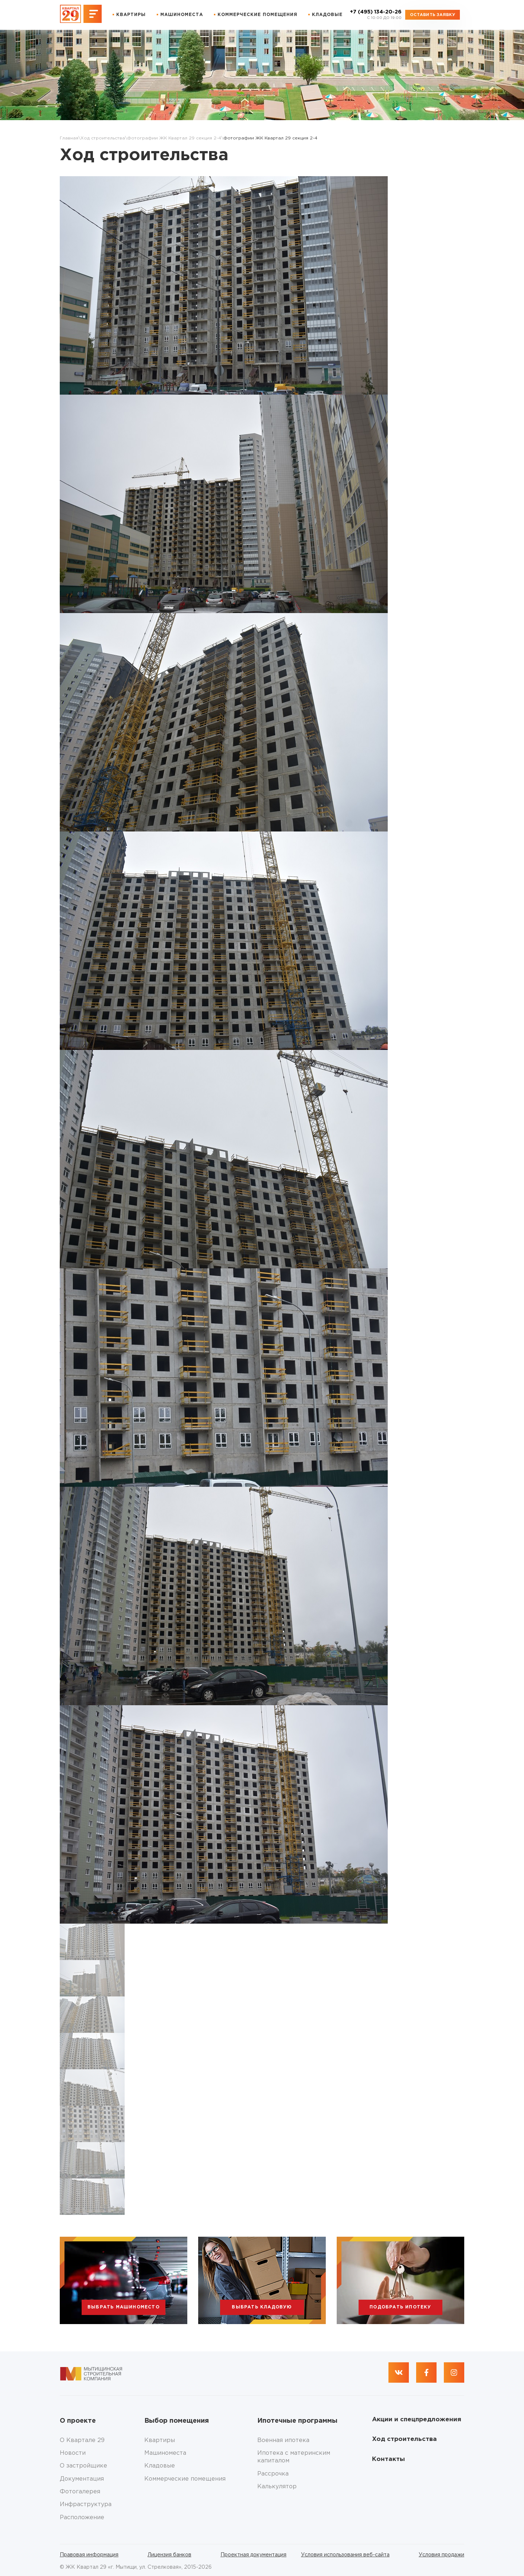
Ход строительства (103, 138)
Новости (73, 2453)
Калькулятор (277, 2486)
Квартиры (131, 15)
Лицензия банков (169, 2555)
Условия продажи (441, 2555)
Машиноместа (181, 15)
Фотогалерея (80, 2491)
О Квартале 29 (82, 2440)
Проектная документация (253, 2555)
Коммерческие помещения (257, 15)
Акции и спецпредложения (416, 2419)
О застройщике (83, 2466)
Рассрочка (273, 2474)
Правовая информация (89, 2555)
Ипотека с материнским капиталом (293, 2457)
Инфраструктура (86, 2504)
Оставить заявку (432, 15)
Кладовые (327, 15)
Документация (82, 2479)
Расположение (82, 2517)
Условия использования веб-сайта (345, 2555)
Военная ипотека (283, 2440)
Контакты (388, 2459)
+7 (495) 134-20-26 (376, 15)
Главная (69, 138)
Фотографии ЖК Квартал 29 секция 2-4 (174, 138)
